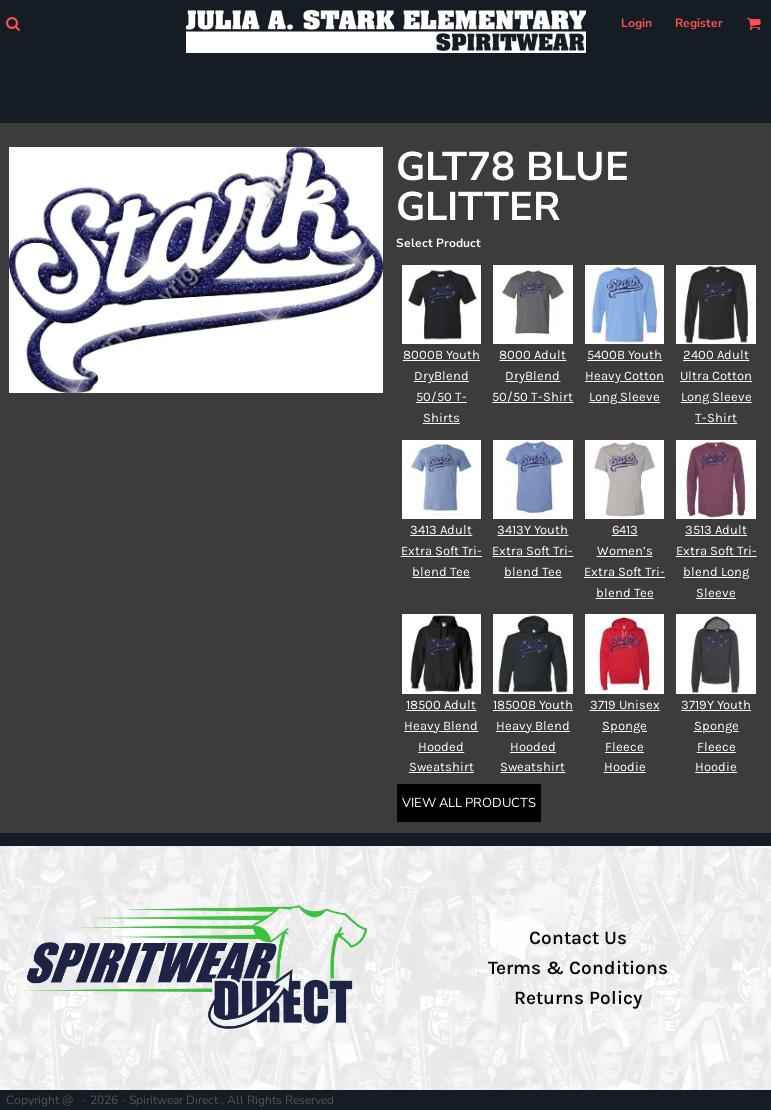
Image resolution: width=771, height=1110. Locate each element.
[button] (12, 23)
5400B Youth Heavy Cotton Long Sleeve (624, 375)
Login (636, 23)
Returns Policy (578, 998)
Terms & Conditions (578, 968)
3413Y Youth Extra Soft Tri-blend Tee (532, 550)
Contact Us (578, 938)
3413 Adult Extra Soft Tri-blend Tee (441, 550)
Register (699, 23)
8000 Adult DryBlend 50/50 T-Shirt (532, 375)
